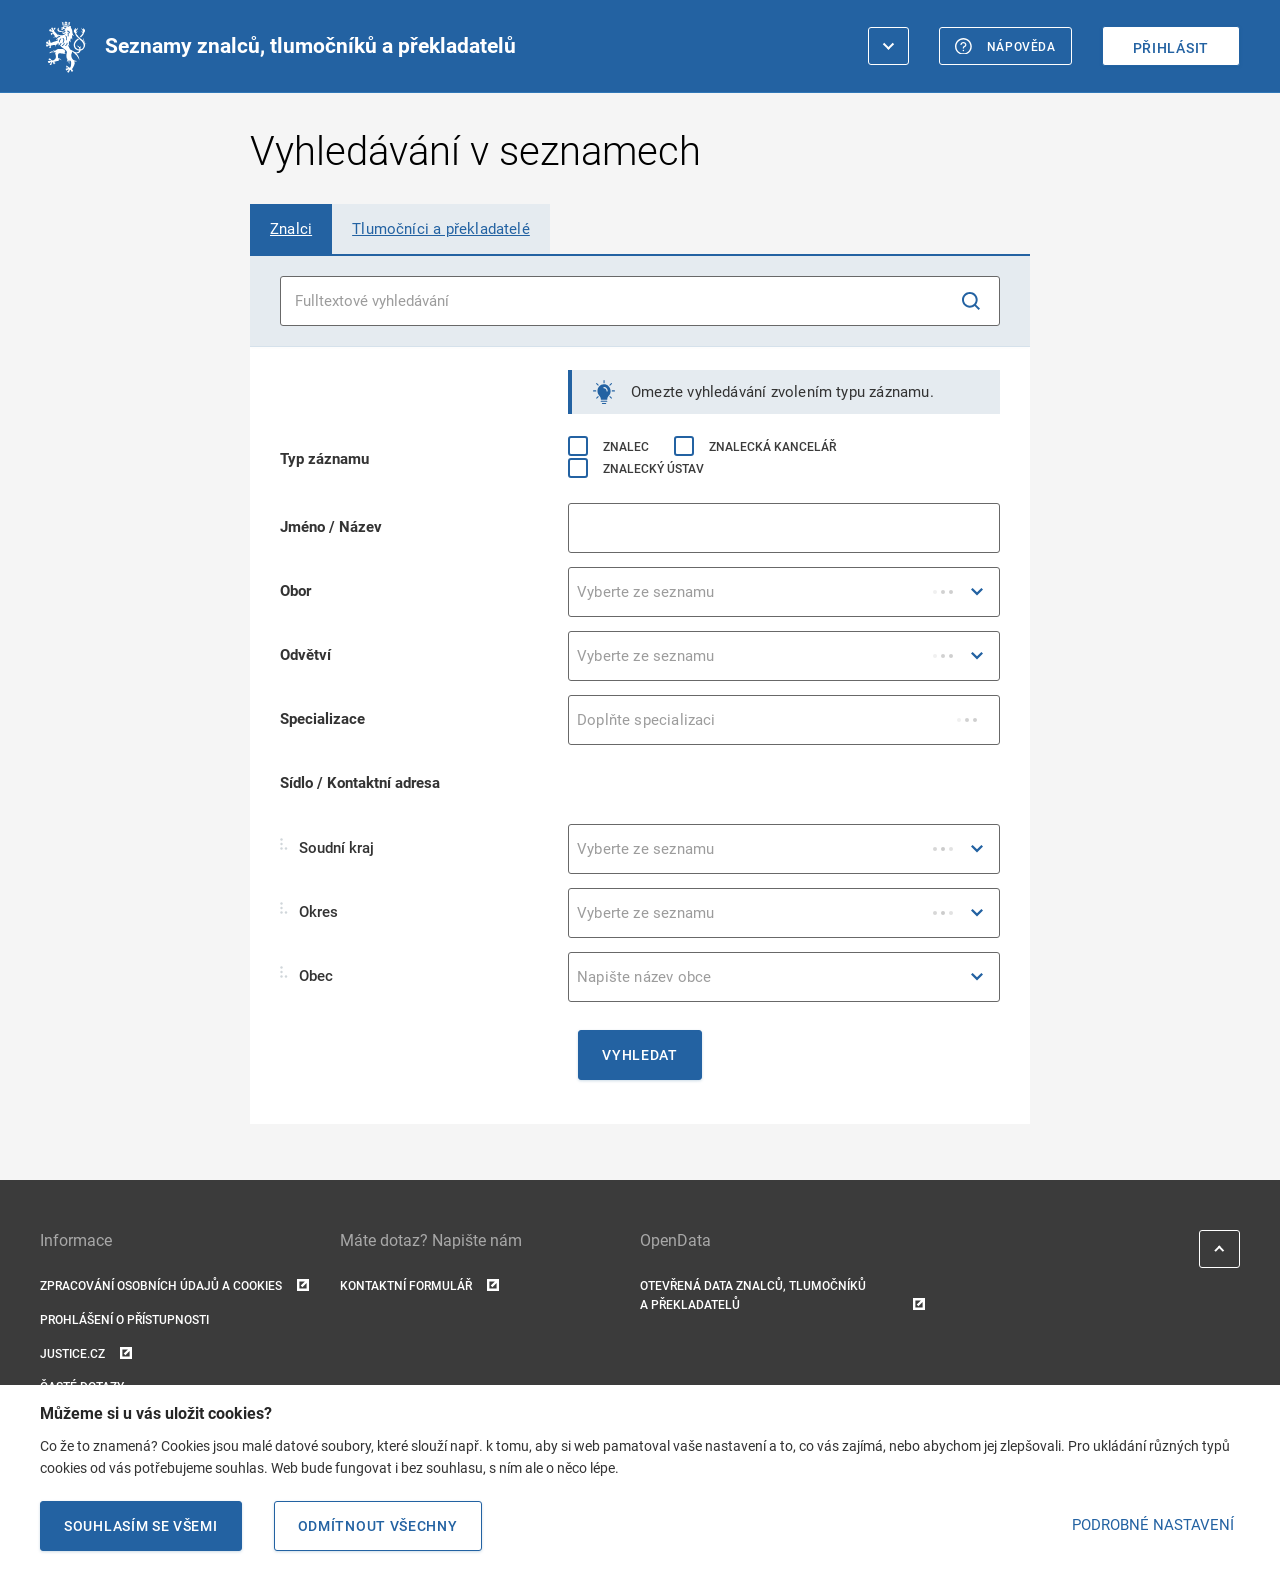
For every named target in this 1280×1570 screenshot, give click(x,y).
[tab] (291, 229)
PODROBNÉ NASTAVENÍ (1153, 1525)
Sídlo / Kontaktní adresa (360, 783)
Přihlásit (1171, 48)
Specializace (322, 719)
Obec (306, 975)
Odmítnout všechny (378, 1526)
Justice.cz (86, 1354)
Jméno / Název (331, 527)
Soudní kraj (327, 847)
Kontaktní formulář (419, 1286)
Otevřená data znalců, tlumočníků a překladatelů (782, 1297)
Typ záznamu (324, 459)
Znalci (291, 229)
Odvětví (305, 655)
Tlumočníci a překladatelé (441, 229)
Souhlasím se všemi (141, 1526)
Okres (309, 911)
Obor (295, 591)
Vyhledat (640, 1055)
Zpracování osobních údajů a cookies (174, 1286)
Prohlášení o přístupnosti (124, 1320)
